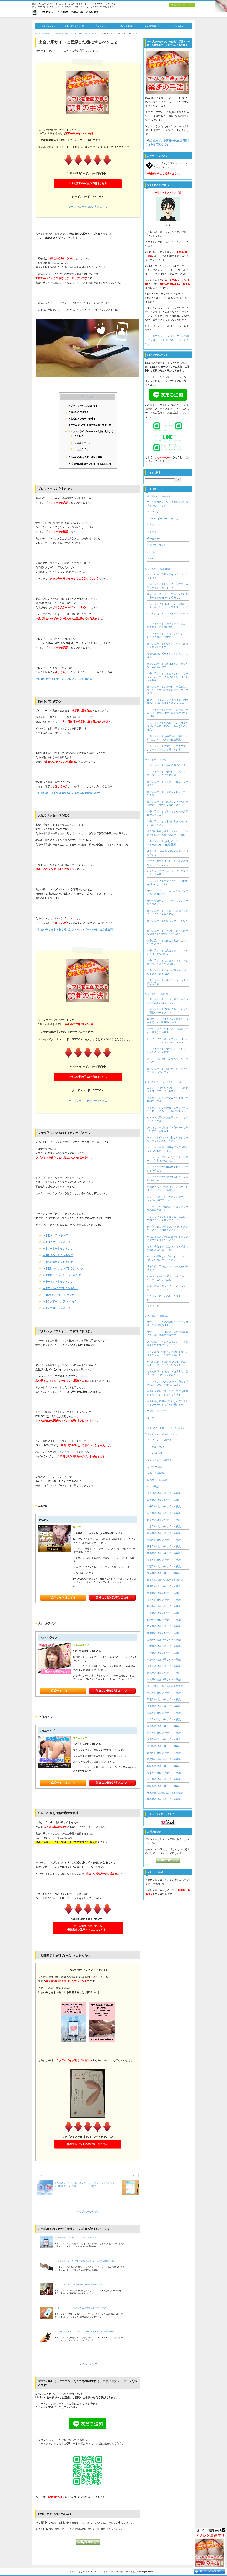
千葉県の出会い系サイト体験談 (164, 1566)
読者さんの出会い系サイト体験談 (161, 1434)
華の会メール (154, 538)
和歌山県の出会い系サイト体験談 (165, 1686)
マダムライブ (81, 449)
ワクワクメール (155, 525)
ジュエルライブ (82, 442)
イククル (152, 532)
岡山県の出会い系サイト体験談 (164, 1706)
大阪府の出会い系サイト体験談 (164, 1666)
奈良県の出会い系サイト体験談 (164, 1679)
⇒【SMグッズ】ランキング (58, 1295)
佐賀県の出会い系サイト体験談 (164, 1759)
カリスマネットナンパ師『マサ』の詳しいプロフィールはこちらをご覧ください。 (167, 340)
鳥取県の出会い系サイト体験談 (164, 1693)
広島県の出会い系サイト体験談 (164, 1712)
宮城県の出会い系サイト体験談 (164, 1513)
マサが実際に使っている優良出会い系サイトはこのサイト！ (87, 1929)
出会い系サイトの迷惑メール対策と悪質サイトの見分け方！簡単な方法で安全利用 (167, 713)
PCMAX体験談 (155, 1453)
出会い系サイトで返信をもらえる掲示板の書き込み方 (81, 2284)
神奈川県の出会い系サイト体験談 (165, 1579)
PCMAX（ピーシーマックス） (163, 518)
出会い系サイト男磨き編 (156, 1316)
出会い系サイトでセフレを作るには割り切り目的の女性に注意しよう (88, 2261)
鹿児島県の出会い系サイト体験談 (165, 1792)
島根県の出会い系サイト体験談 (164, 1699)
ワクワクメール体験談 (159, 1460)
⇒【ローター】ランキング (58, 1248)
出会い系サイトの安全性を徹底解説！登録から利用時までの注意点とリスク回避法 (167, 690)
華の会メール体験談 (158, 1480)
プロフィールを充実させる (83, 405)
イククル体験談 (155, 1446)
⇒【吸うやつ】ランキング (58, 1255)
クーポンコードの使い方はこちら (87, 206)
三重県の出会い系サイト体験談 (164, 1646)
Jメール (151, 552)
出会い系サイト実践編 (155, 759)
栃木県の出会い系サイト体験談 (164, 1546)
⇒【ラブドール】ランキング (59, 1301)
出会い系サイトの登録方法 (157, 496)
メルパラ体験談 (155, 1473)
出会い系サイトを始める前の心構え (166, 765)
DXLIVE (78, 436)
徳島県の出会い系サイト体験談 (164, 1726)
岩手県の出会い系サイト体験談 (164, 1506)
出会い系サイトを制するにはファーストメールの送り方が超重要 (86, 2331)
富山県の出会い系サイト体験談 (164, 1593)
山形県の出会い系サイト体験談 (164, 1526)
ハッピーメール (155, 512)
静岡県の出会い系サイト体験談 (164, 1633)
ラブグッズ (100, 26)
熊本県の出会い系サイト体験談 (164, 1772)
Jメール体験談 (155, 1466)
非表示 (90, 397)
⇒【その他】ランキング (56, 1308)
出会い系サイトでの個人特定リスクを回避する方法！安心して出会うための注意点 (167, 726)
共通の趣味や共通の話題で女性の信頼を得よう (78, 2237)
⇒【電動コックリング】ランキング (63, 1268)
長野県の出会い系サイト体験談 (164, 1619)
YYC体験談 (153, 1486)
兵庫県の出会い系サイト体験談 (164, 1673)
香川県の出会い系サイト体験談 (164, 1732)
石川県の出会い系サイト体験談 (164, 1599)
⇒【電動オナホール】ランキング (62, 1275)
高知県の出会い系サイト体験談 (164, 1746)
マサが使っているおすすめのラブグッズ (90, 425)
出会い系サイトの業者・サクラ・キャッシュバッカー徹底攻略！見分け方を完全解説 (167, 676)
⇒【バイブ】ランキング (56, 1242)
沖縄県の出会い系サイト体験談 (164, 1799)
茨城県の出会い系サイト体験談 (164, 1540)
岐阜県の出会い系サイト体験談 (164, 1626)
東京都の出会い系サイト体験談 (164, 1573)
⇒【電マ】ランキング (55, 1235)
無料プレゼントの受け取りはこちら (87, 2145)
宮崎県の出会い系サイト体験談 (164, 1786)
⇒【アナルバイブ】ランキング (60, 1288)
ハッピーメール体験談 (159, 1440)
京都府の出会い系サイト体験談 (164, 1659)
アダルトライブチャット (160, 1411)
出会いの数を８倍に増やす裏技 (85, 457)
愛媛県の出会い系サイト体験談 (164, 1739)
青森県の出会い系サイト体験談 (164, 1500)
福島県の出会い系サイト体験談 (164, 1533)
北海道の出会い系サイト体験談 (164, 1493)
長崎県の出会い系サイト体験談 (164, 1766)
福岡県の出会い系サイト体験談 (164, 1752)
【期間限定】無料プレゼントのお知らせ (90, 463)
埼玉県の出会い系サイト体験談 (164, 1559)
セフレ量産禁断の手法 (152, 26)
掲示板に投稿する (79, 412)
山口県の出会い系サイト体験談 (164, 1719)
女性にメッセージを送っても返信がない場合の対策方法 (82, 2308)
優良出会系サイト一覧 (74, 26)
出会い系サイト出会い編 (156, 994)
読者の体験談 (126, 26)
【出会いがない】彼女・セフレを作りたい (165, 1428)
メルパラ (152, 558)
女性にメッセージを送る (82, 418)
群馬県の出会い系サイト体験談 (164, 1553)
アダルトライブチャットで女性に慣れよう (91, 431)
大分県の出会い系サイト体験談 (164, 1779)
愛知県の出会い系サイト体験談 (164, 1639)
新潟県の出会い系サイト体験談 (164, 1586)
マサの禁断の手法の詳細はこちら (87, 185)
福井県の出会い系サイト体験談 (164, 1606)
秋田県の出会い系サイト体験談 (164, 1520)
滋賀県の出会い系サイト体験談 (164, 1653)
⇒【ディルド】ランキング (58, 1281)
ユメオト (152, 1418)
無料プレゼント (48, 26)
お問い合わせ (178, 26)
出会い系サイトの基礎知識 (157, 569)
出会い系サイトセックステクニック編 (163, 1082)
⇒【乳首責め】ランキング (58, 1262)
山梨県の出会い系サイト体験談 (164, 1613)
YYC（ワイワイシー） (159, 545)
